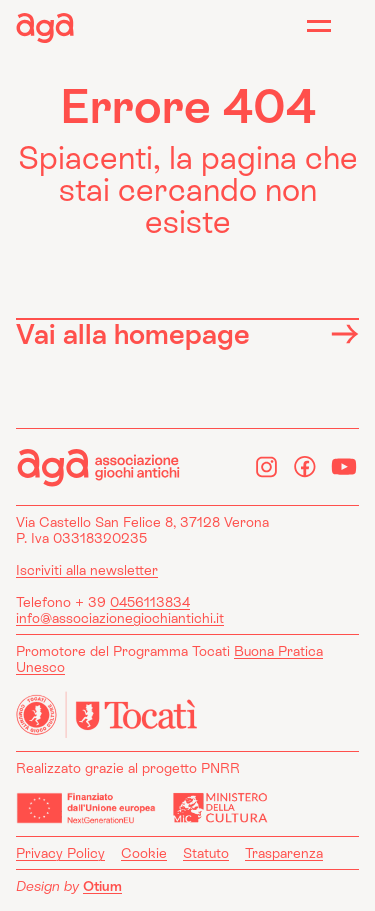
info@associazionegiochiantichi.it (120, 618)
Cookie (144, 853)
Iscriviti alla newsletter (87, 570)
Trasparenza (284, 853)
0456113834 (150, 602)
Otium (102, 886)
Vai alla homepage (187, 333)
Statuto (206, 853)
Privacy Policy (60, 853)
